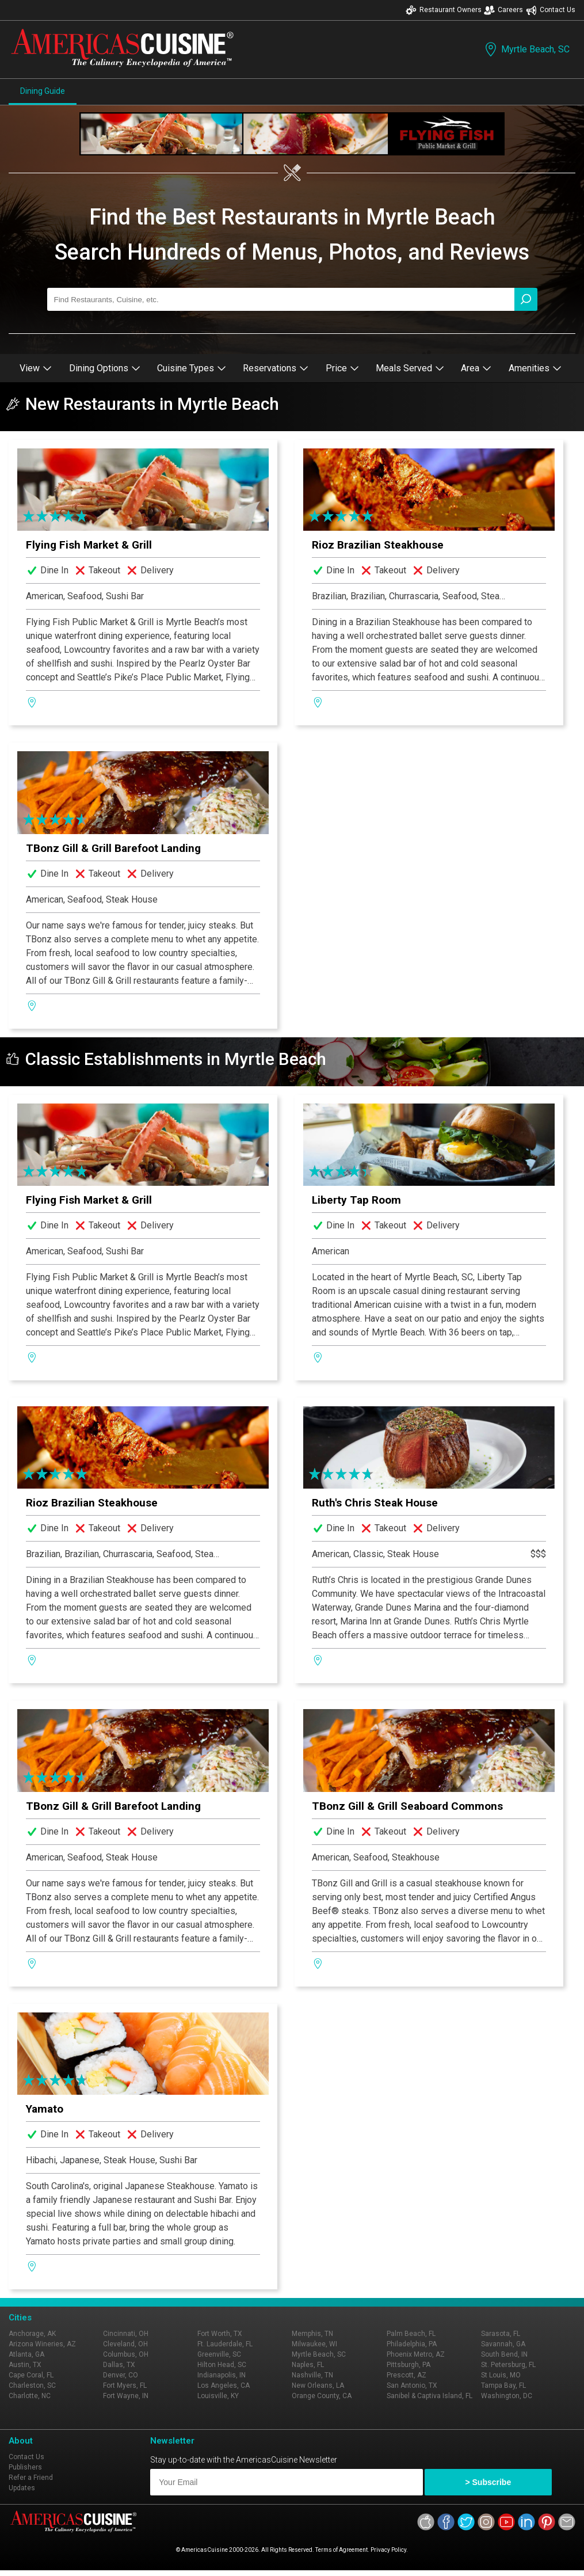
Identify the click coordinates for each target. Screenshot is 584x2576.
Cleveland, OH (125, 2344)
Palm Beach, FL (411, 2334)
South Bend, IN (504, 2354)
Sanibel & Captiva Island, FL (429, 2396)
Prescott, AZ (406, 2375)
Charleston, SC (32, 2385)
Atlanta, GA (26, 2354)
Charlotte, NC (30, 2396)
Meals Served (410, 368)
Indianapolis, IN (221, 2375)
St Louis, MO (501, 2375)
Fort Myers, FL (125, 2385)
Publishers (25, 2467)
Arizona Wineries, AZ (42, 2344)
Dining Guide (42, 91)
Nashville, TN (312, 2375)
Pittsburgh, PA (408, 2365)
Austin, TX (25, 2365)
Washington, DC (506, 2396)
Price (342, 368)
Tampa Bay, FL (503, 2385)
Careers (503, 10)
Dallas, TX (119, 2365)
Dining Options (104, 368)
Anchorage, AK (32, 2334)
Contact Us (550, 10)
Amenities (535, 368)
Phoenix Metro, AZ (416, 2354)
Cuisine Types (191, 368)
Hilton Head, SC (221, 2365)
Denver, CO (120, 2375)
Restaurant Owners (444, 10)
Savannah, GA (503, 2344)
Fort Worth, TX (219, 2334)
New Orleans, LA (318, 2385)
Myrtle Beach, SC (526, 49)
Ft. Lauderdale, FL (225, 2344)
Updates (22, 2488)
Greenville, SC (219, 2354)
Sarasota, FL (500, 2334)
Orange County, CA (322, 2396)
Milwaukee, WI (314, 2344)
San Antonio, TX (412, 2385)
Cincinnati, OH (125, 2334)
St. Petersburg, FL (508, 2365)
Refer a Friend (31, 2478)
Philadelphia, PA (412, 2344)
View (36, 368)
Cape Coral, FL (31, 2375)
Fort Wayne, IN (125, 2396)
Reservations (275, 368)
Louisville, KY (218, 2396)
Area (476, 368)
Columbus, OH (125, 2354)
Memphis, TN (312, 2334)
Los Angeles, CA (223, 2385)
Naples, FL (308, 2365)
